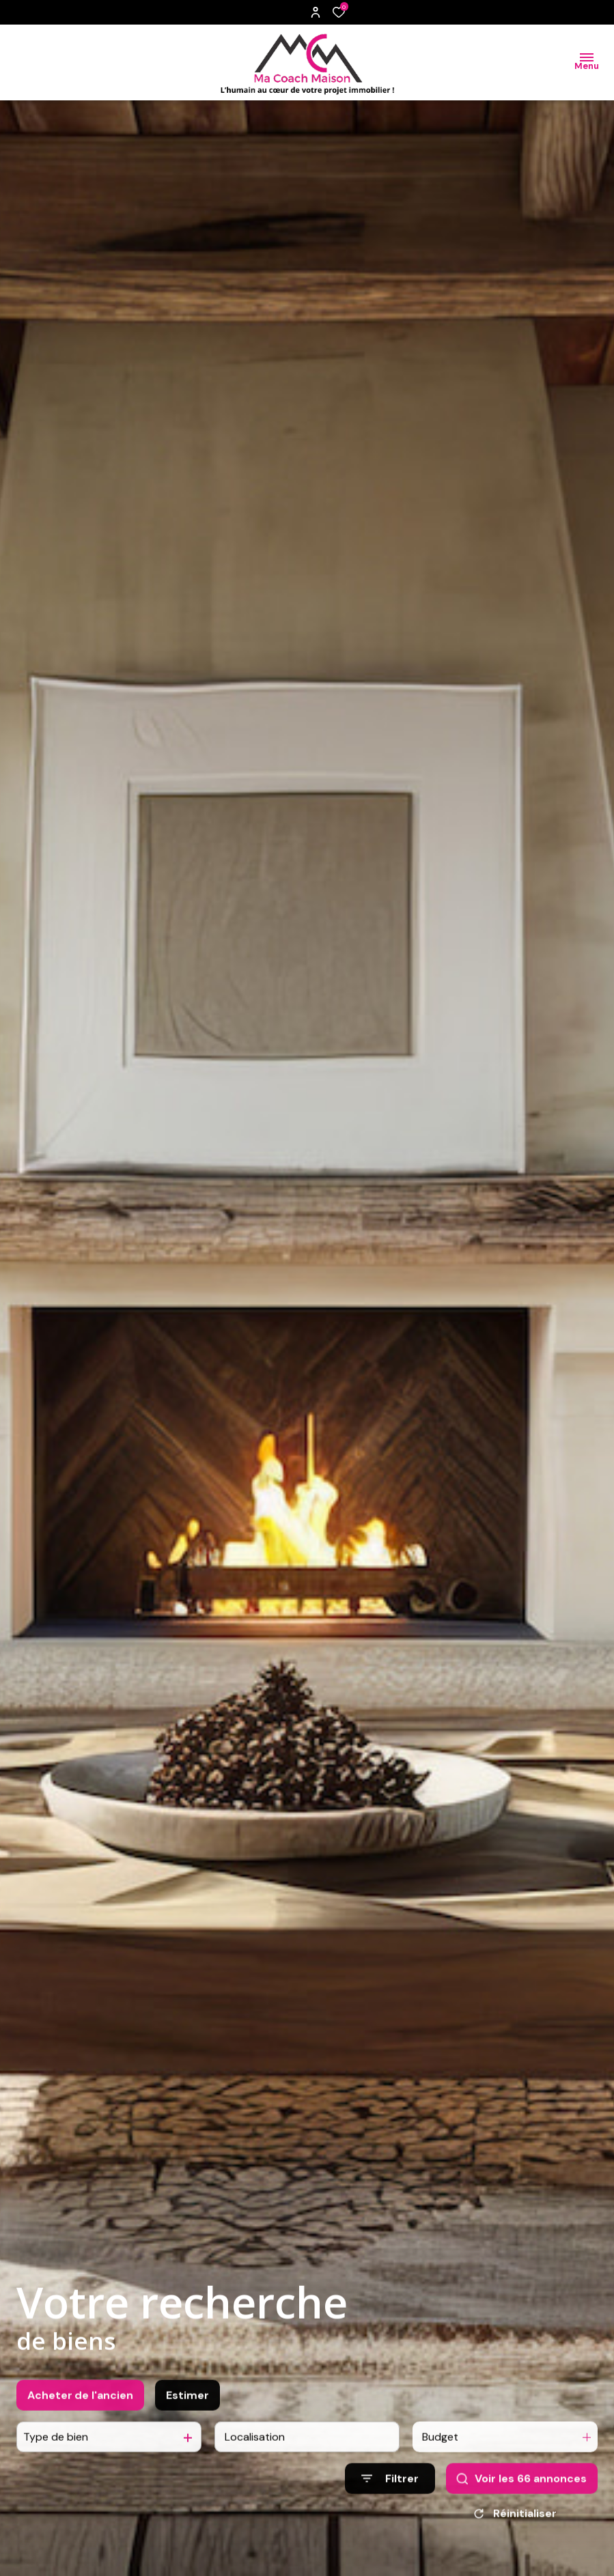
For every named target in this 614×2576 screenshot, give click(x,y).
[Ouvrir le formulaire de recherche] (390, 2523)
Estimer (187, 2440)
